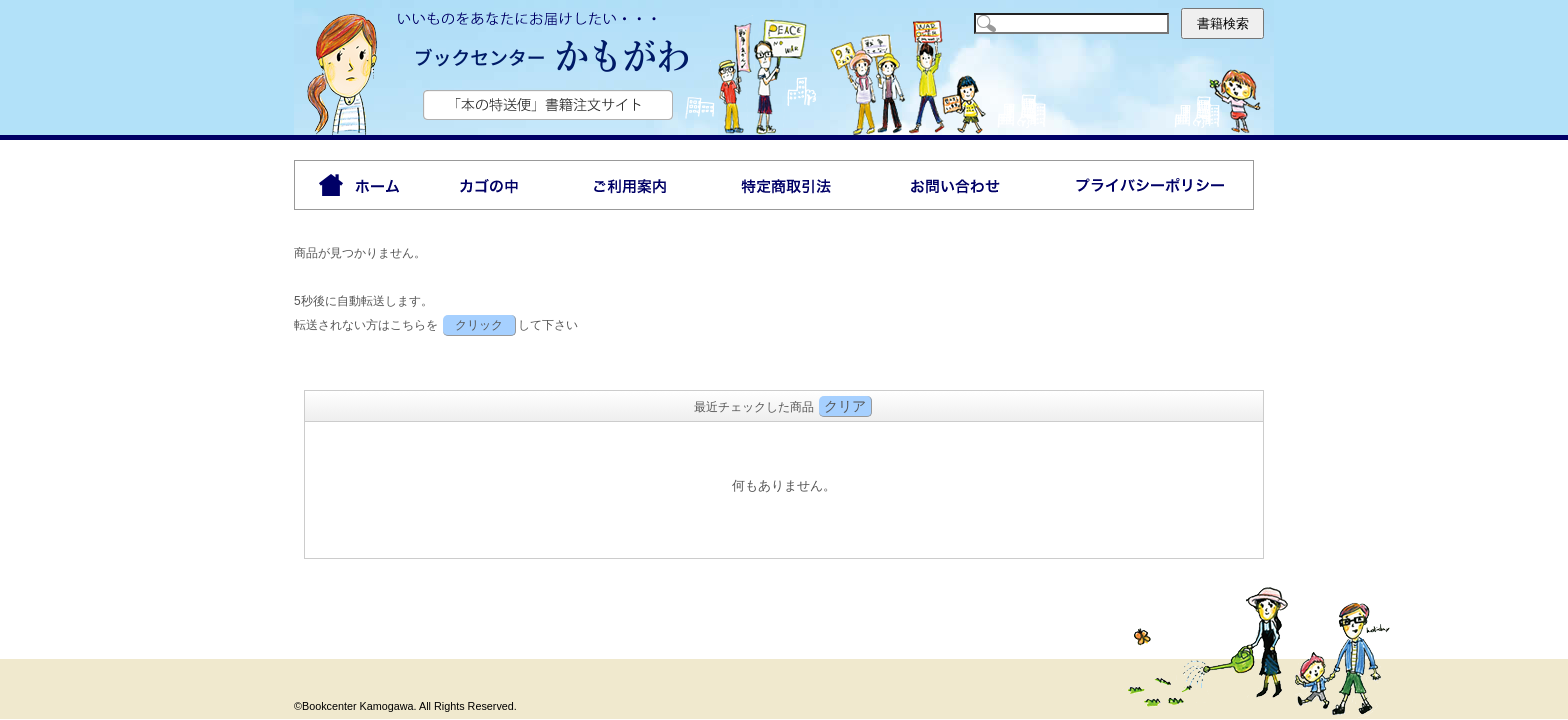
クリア (845, 406)
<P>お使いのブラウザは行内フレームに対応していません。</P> (784, 487)
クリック (479, 325)
